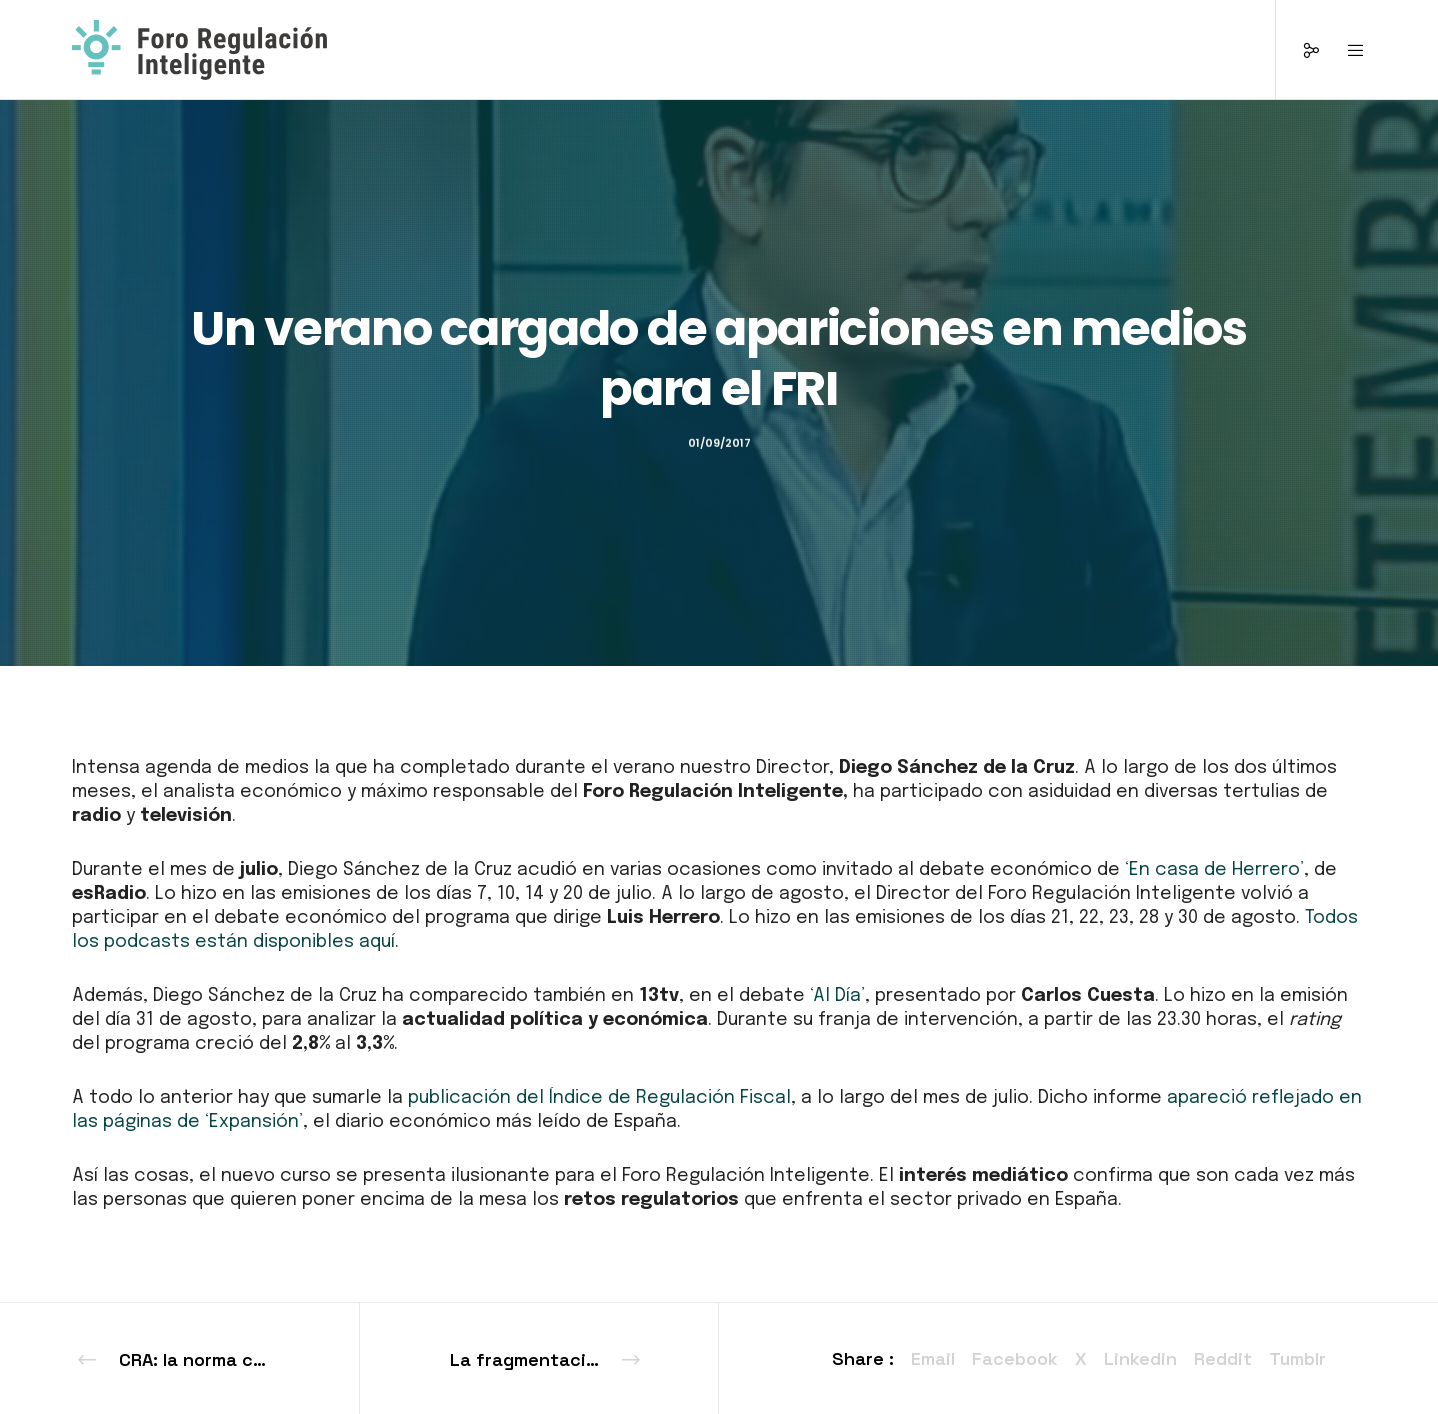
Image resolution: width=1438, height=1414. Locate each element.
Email (933, 1358)
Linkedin (1140, 1358)
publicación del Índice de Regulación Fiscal (597, 1098)
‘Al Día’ (837, 996)
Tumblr (1297, 1358)
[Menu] (1343, 50)
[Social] (1298, 50)
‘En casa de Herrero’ (1214, 870)
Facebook (1015, 1358)
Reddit (1223, 1358)
